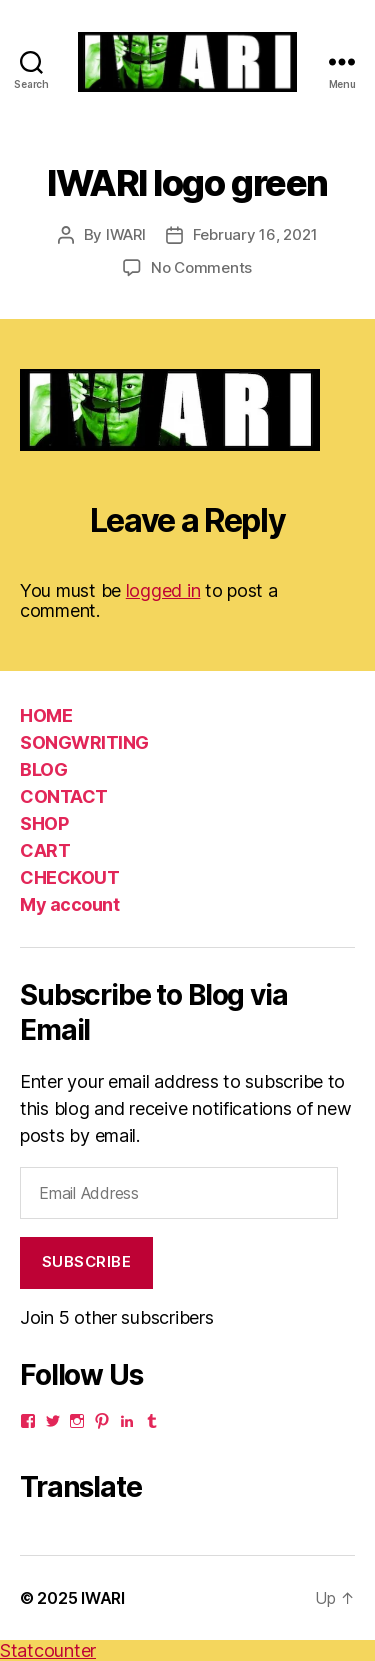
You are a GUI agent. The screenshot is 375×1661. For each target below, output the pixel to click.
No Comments (201, 267)
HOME (46, 715)
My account (69, 904)
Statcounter (48, 1650)
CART (45, 850)
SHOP (44, 823)
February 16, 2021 (255, 234)
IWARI (126, 234)
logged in (163, 590)
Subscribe (87, 1261)
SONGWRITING (84, 742)
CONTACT (64, 796)
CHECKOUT (69, 877)
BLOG (43, 769)
